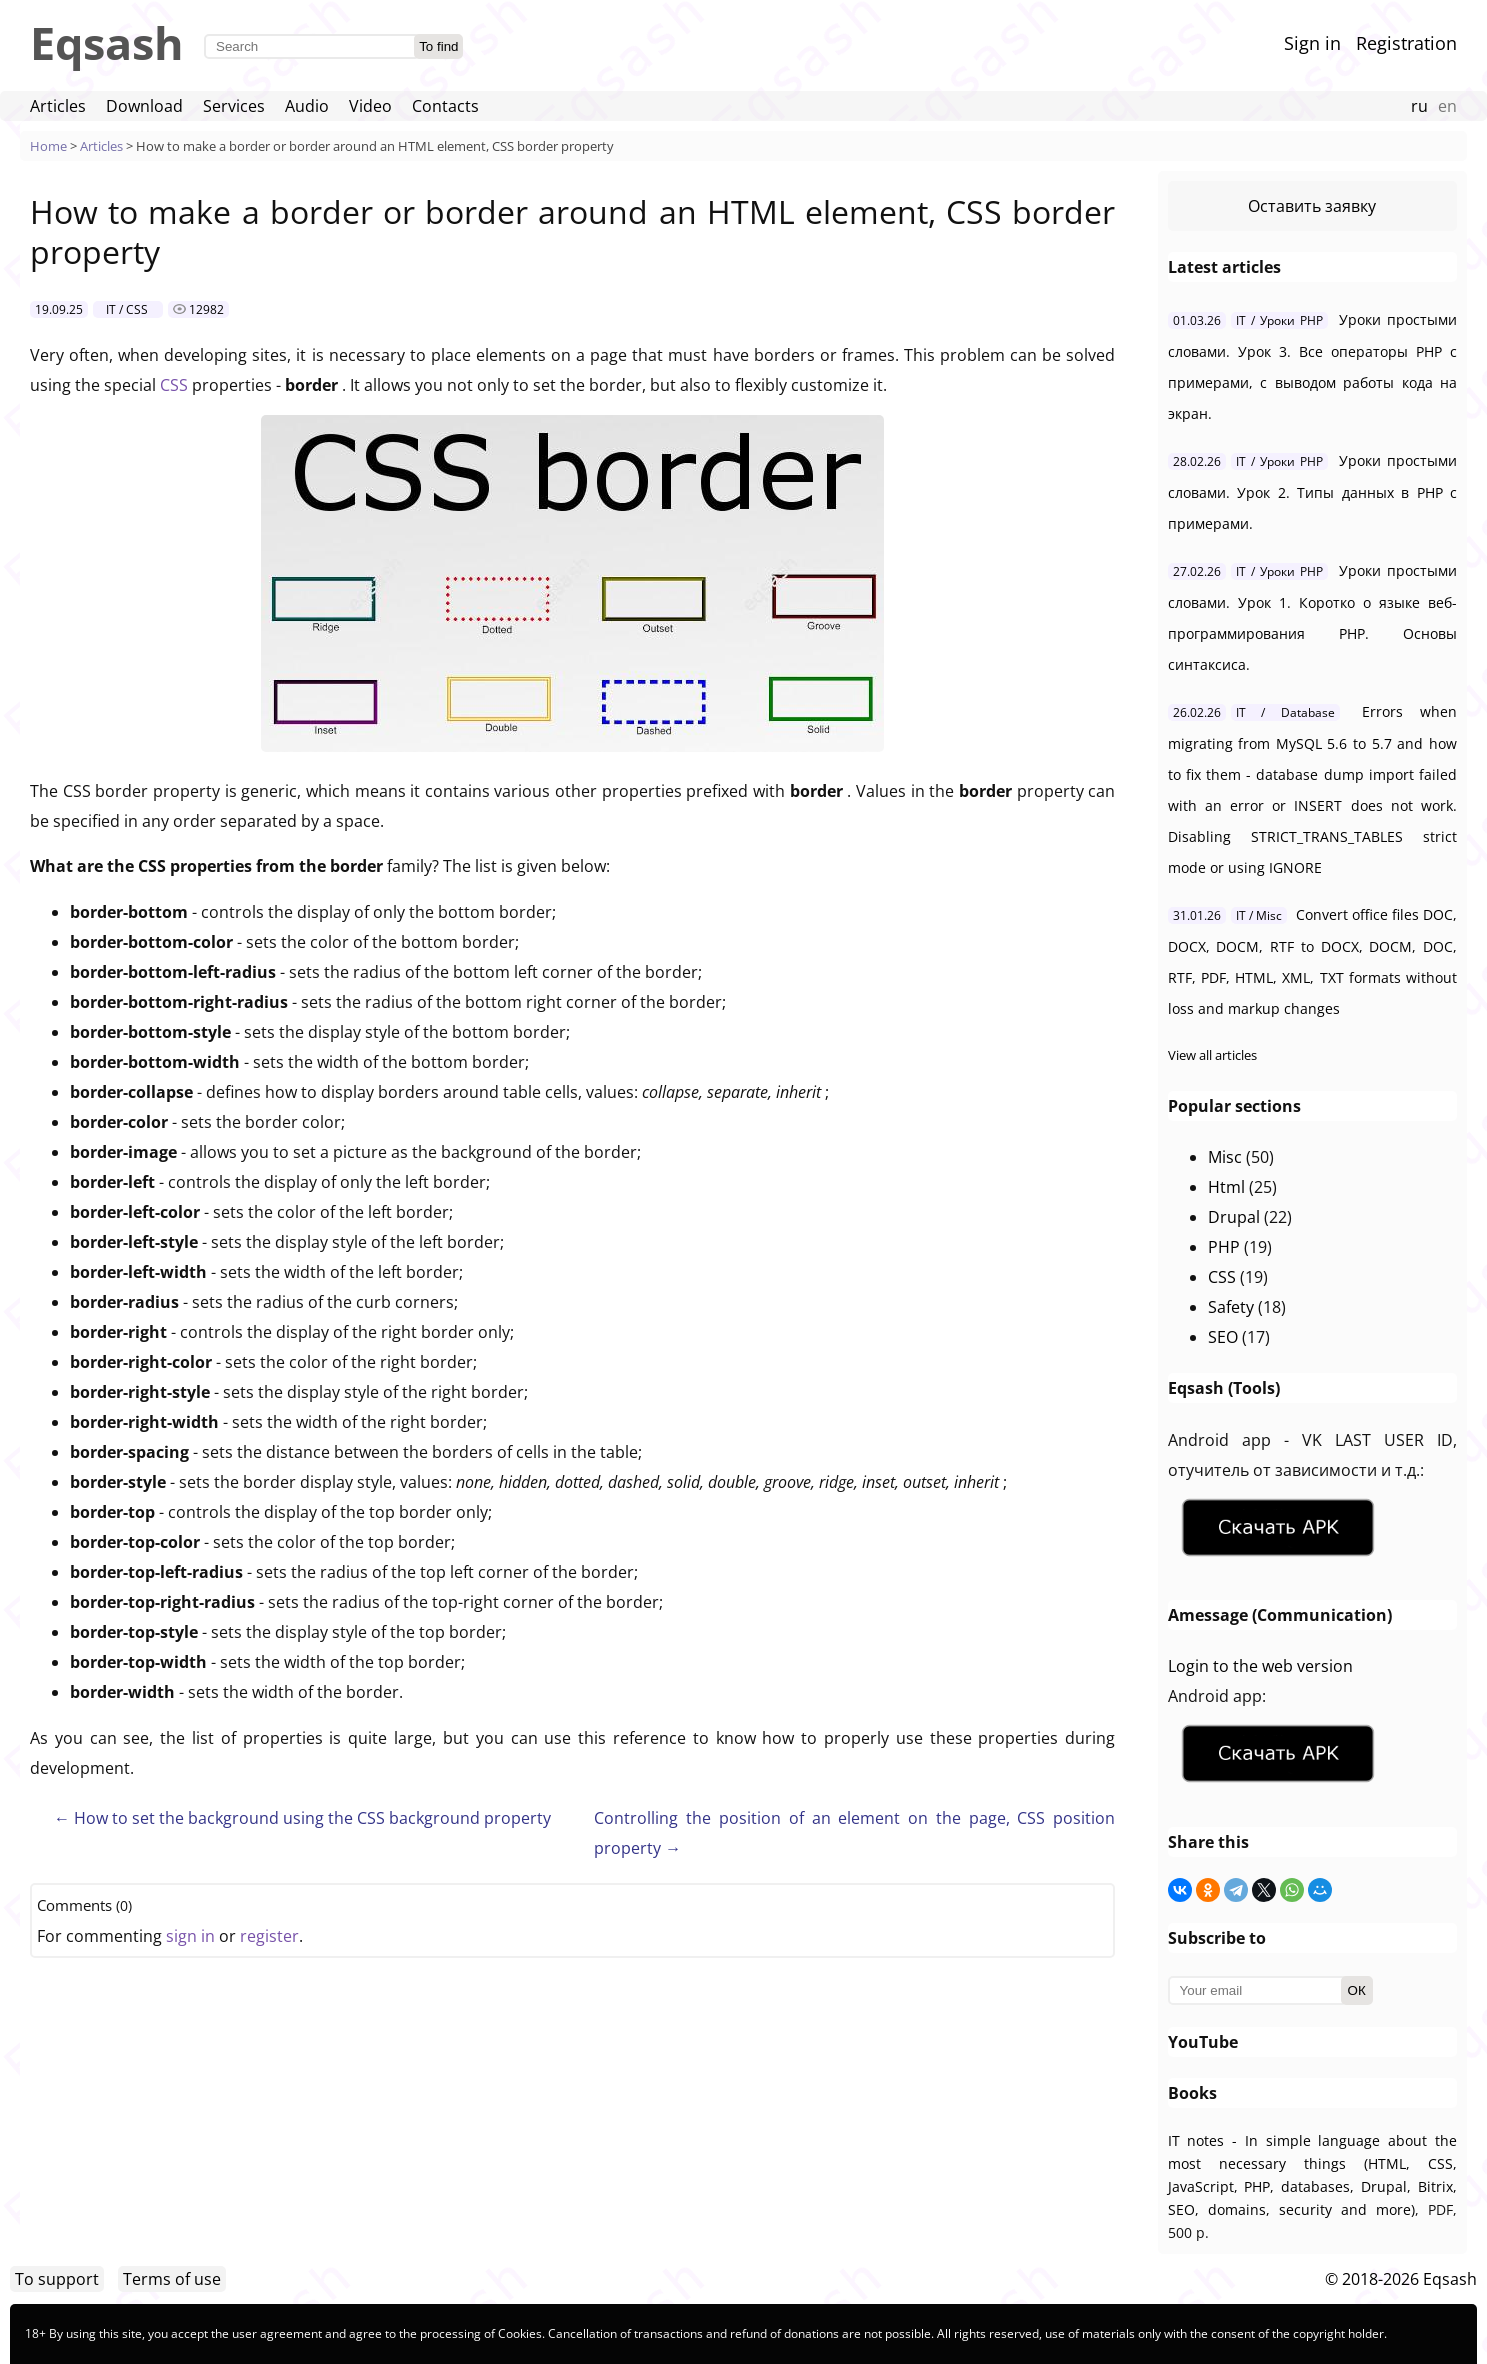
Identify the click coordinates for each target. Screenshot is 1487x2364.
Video (370, 106)
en (1447, 106)
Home (48, 146)
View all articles (1212, 1055)
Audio (307, 106)
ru (1419, 106)
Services (234, 106)
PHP (1224, 1247)
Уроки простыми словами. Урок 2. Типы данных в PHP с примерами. (1312, 492)
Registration (1406, 43)
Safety (1231, 1307)
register (269, 1936)
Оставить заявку (1312, 206)
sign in (190, 1936)
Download (144, 106)
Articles (58, 106)
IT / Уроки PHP (1279, 320)
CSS (176, 385)
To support (57, 2279)
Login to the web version (1260, 1666)
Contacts (445, 106)
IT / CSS (127, 309)
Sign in (1312, 43)
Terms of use (172, 2279)
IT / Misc (1259, 915)
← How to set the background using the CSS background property (302, 1818)
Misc (1225, 1157)
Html (1226, 1187)
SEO (1223, 1337)
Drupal (1234, 1217)
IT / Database (1286, 712)
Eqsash (107, 42)
